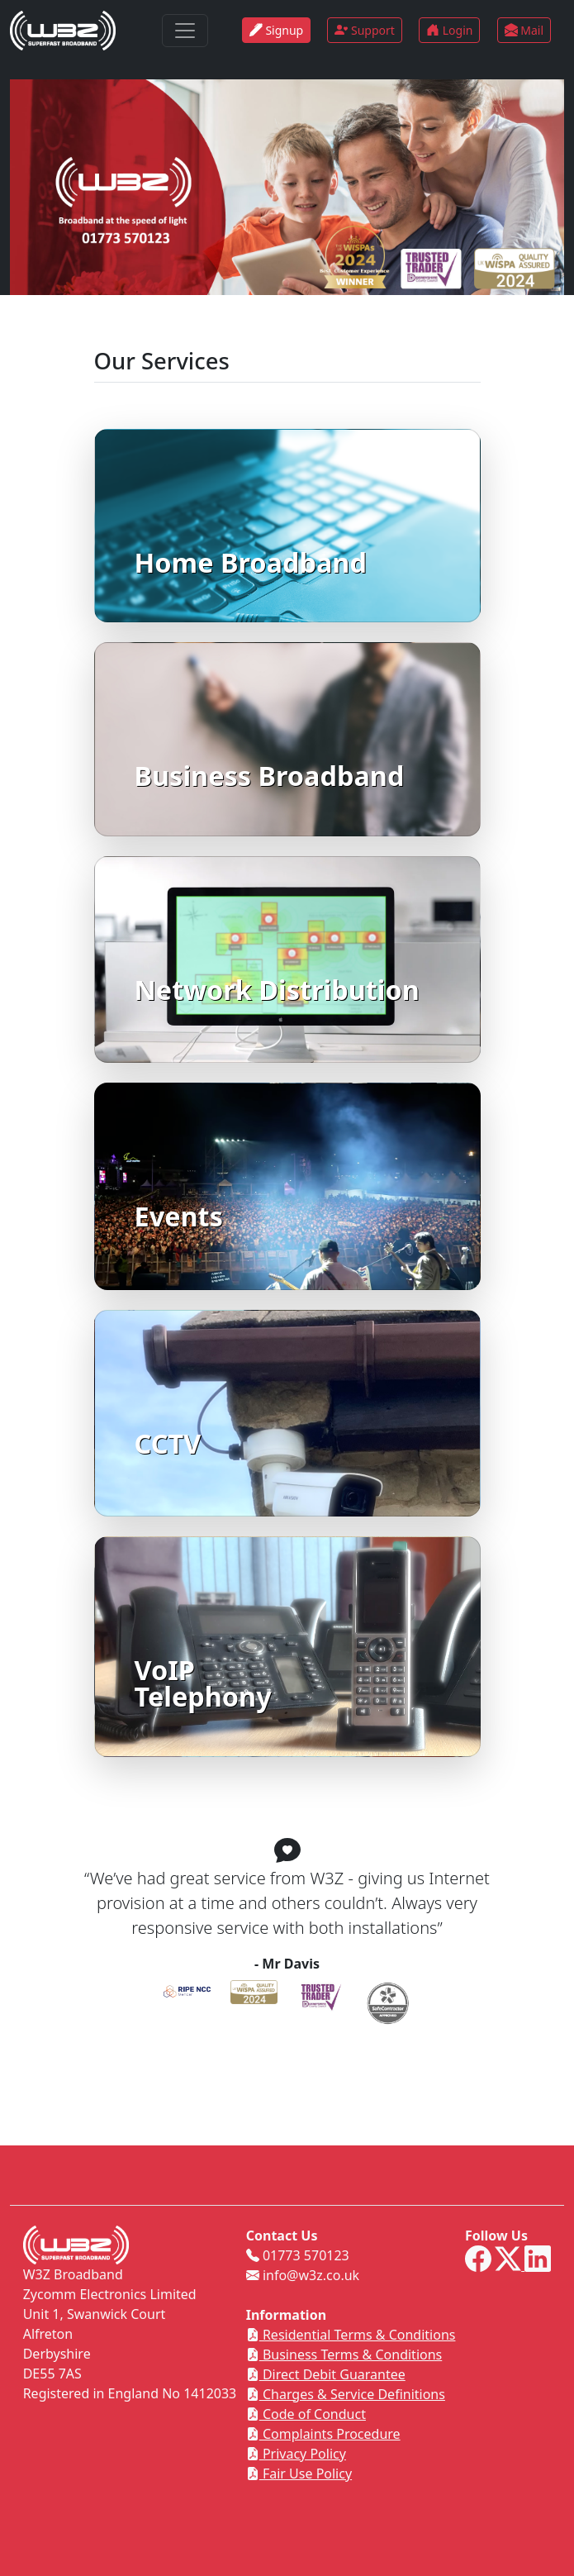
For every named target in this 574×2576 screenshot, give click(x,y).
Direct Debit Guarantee (326, 2374)
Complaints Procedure (323, 2434)
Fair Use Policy (299, 2473)
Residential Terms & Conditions (351, 2335)
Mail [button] (524, 30)
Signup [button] (276, 30)
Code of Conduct (306, 2414)
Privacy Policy (296, 2454)
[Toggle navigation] (185, 30)
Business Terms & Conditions (344, 2354)
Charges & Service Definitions (345, 2394)
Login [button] (449, 30)
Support (364, 30)
